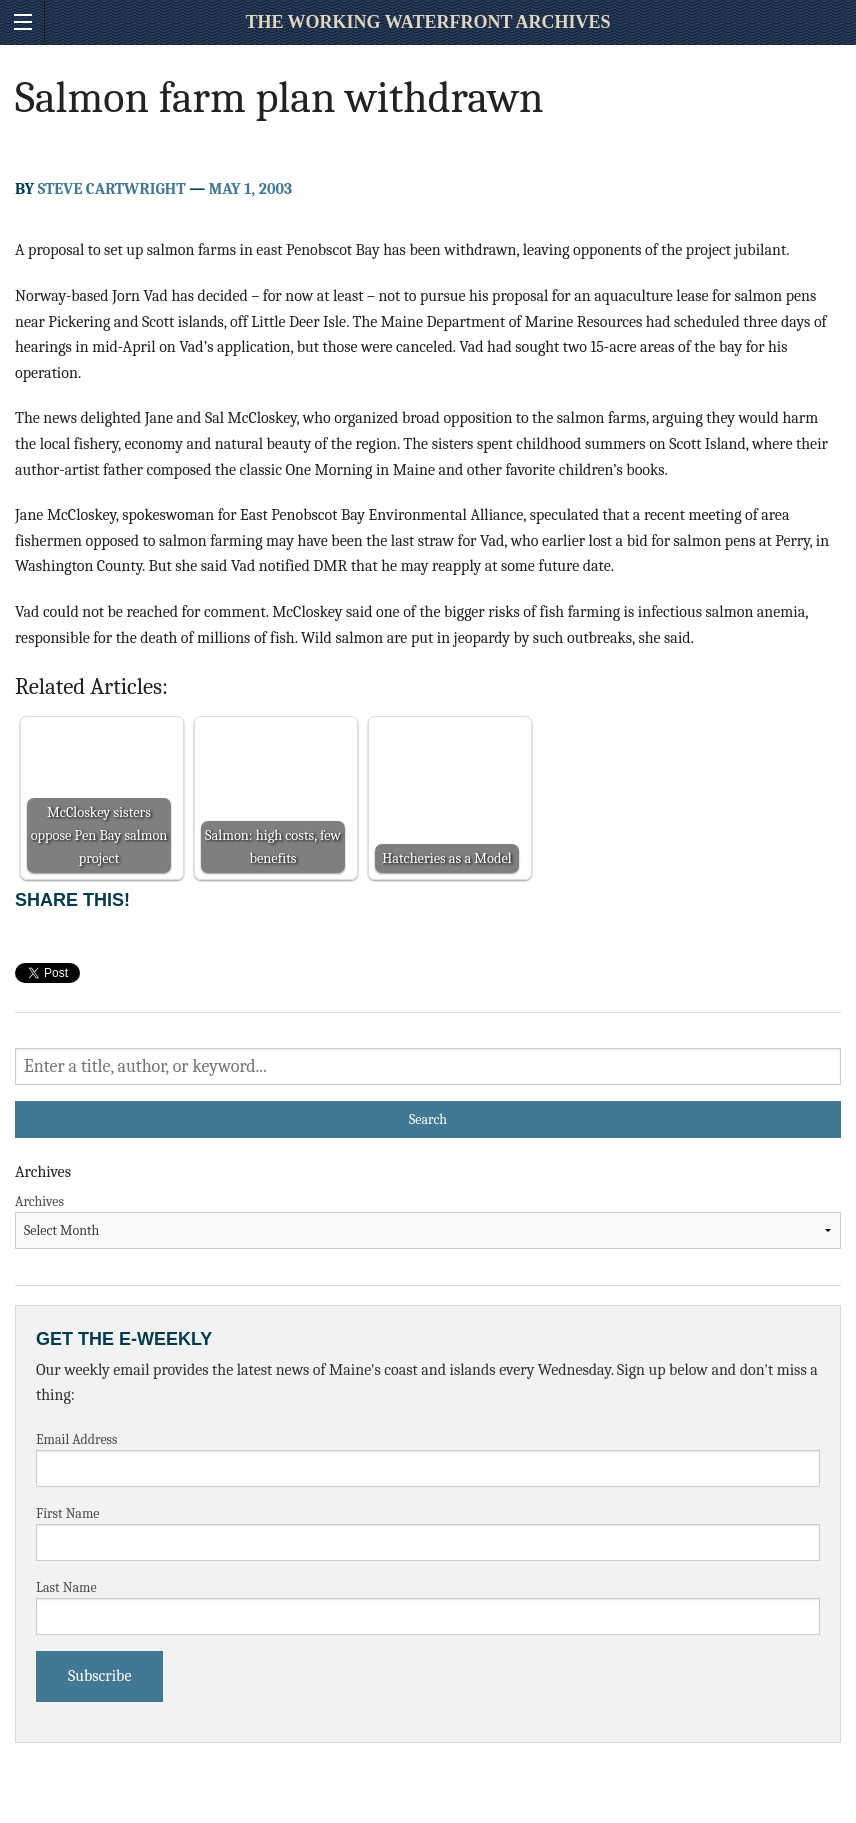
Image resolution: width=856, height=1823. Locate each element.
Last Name (66, 1587)
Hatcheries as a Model (446, 858)
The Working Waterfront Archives (427, 22)
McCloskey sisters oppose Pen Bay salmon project (99, 835)
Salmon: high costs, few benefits (273, 847)
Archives (39, 1201)
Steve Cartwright (112, 189)
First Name (68, 1513)
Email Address (77, 1439)
